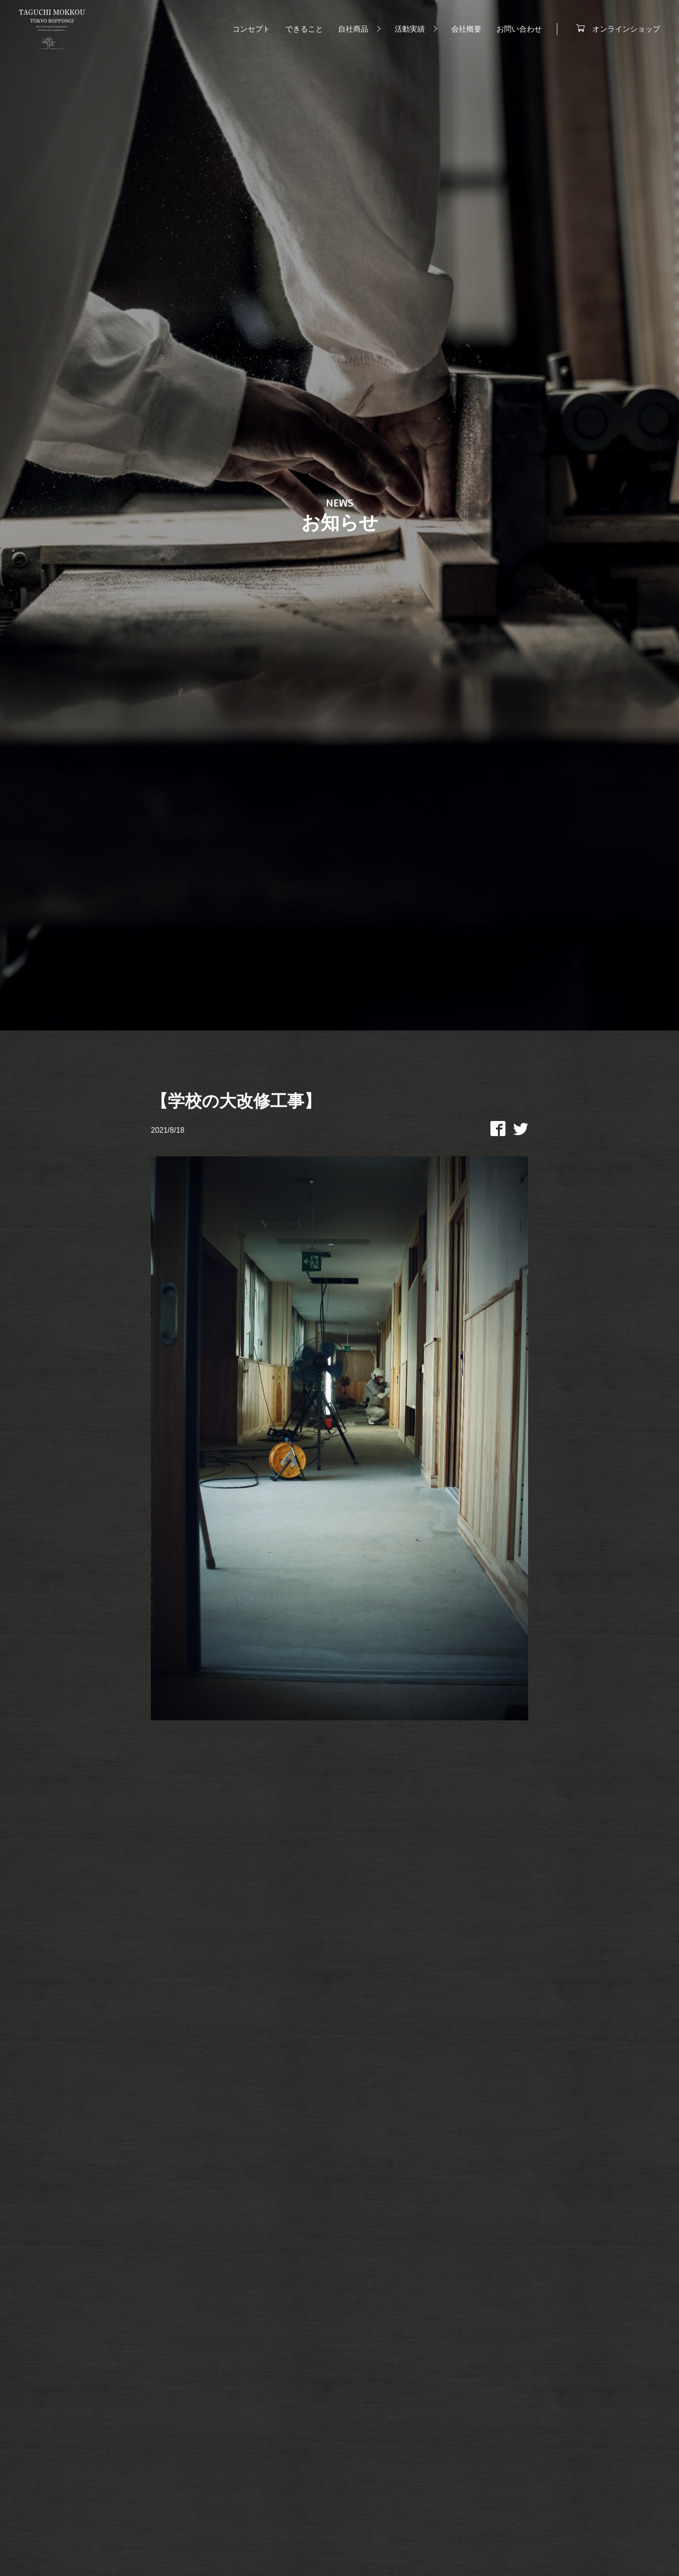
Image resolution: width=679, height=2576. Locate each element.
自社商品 (353, 29)
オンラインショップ (626, 28)
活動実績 (410, 29)
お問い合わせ (519, 29)
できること (304, 29)
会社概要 (466, 29)
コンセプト (251, 29)
